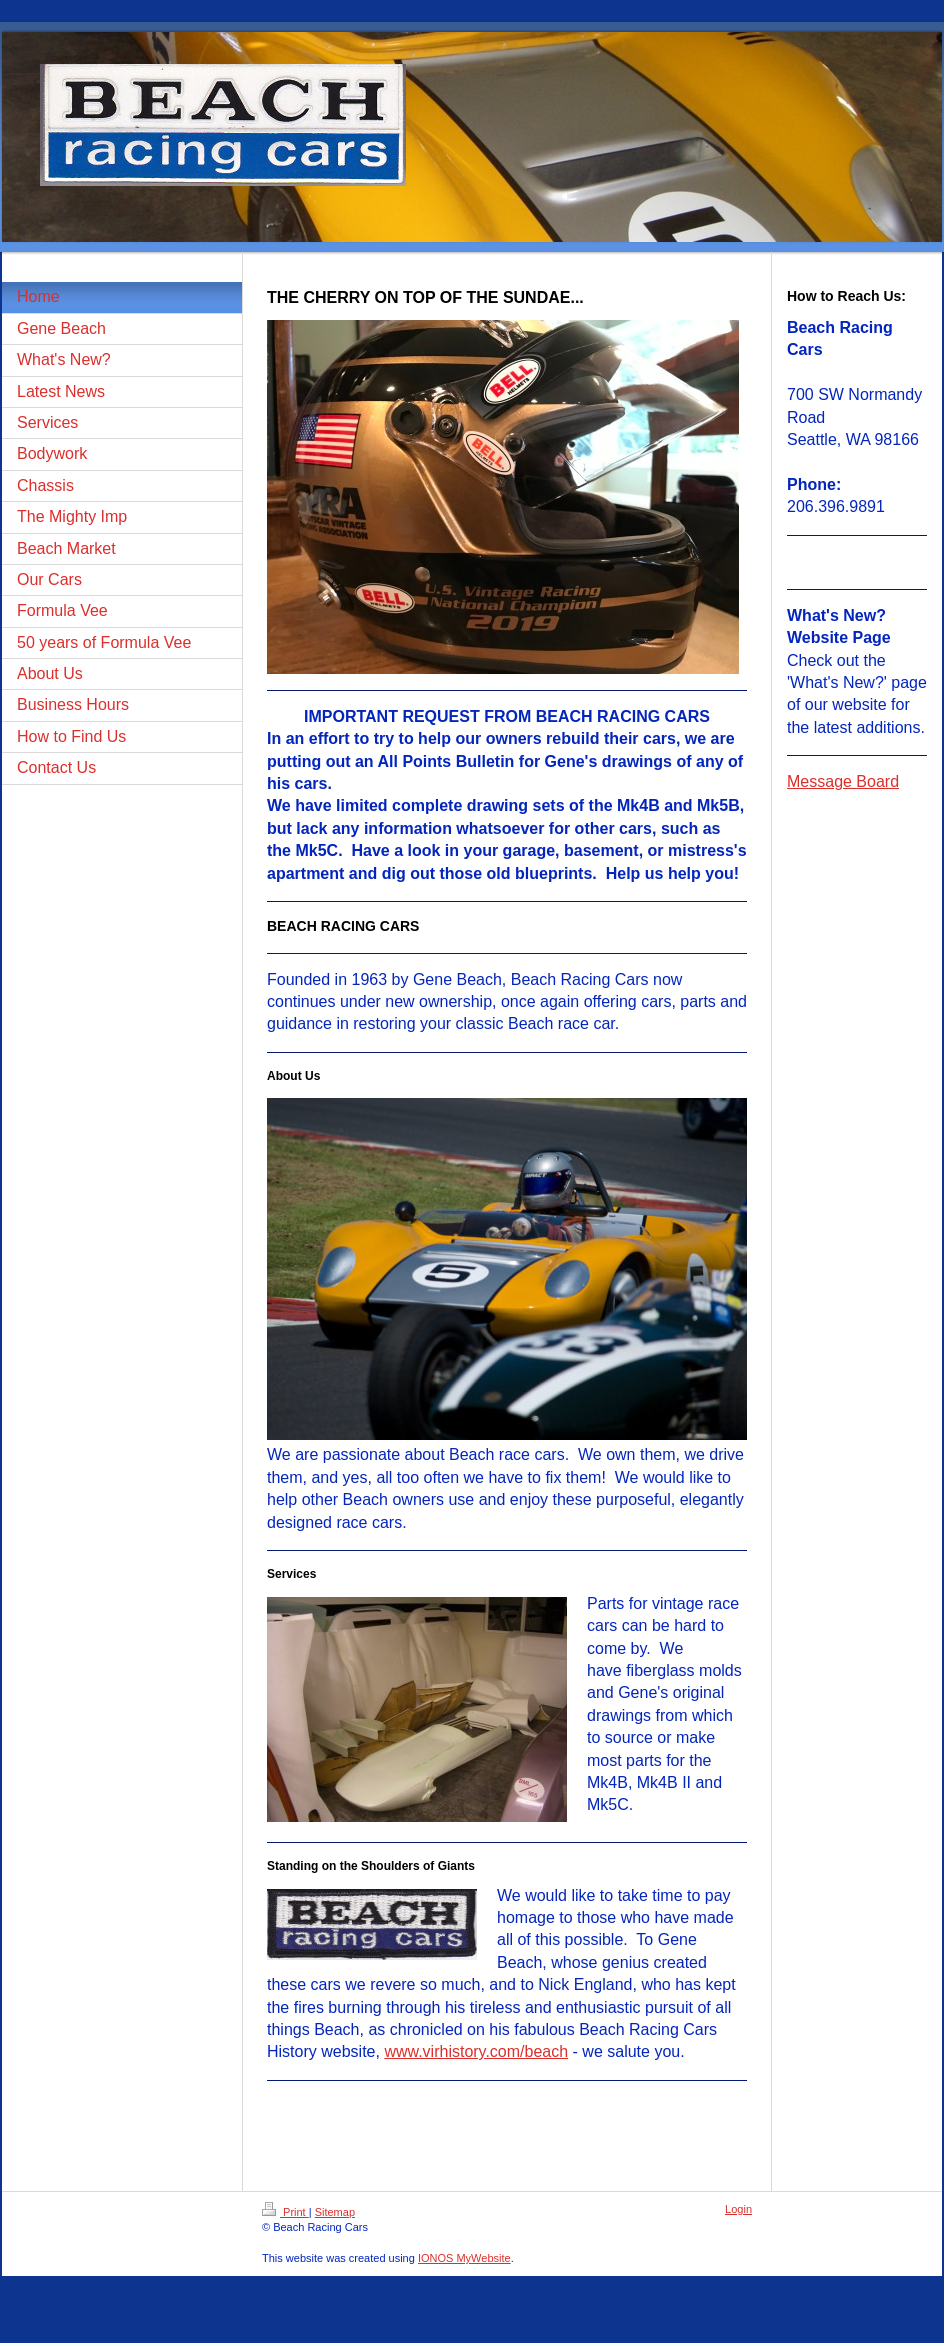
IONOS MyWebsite (464, 2258)
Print (285, 2212)
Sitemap (335, 2212)
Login (738, 2209)
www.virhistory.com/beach (476, 2051)
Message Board (843, 781)
